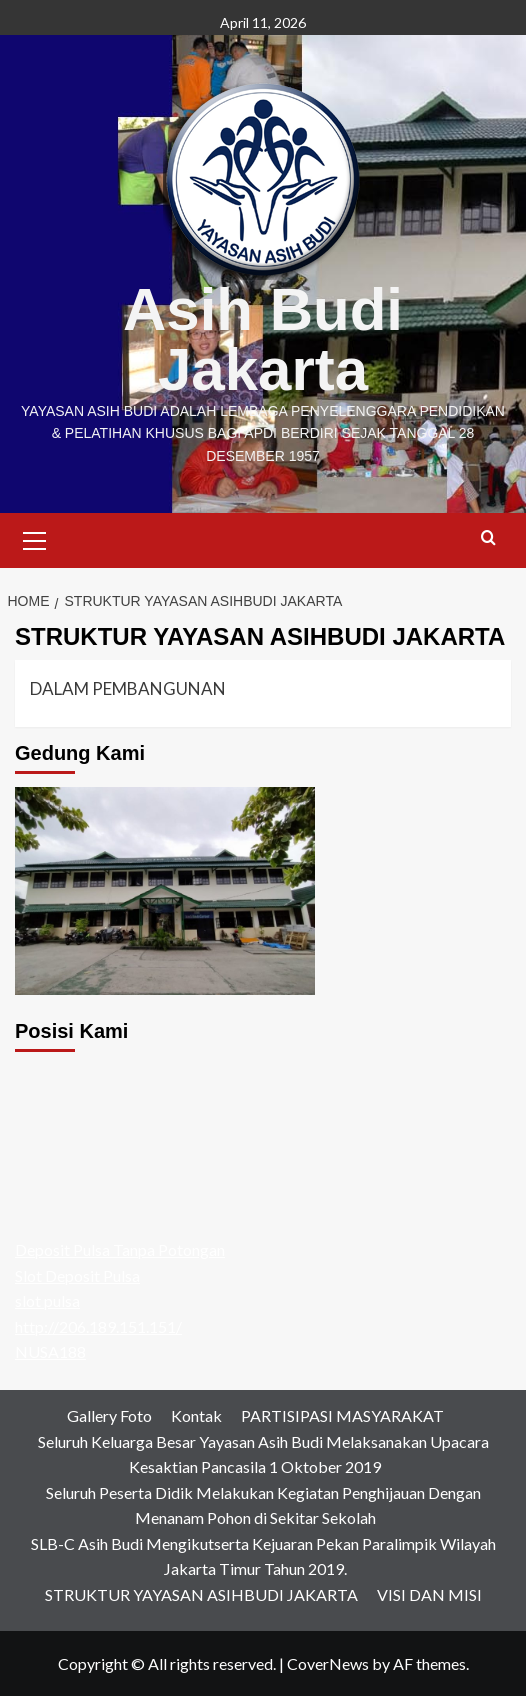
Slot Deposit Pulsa (77, 1275)
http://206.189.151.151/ (98, 1326)
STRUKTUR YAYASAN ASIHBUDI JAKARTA (201, 1594)
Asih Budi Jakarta (263, 339)
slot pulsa (47, 1300)
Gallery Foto (109, 1415)
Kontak (196, 1415)
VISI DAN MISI (429, 1594)
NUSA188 (50, 1351)
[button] (35, 538)
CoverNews (328, 1663)
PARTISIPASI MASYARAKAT (342, 1415)
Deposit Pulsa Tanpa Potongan (120, 1249)
